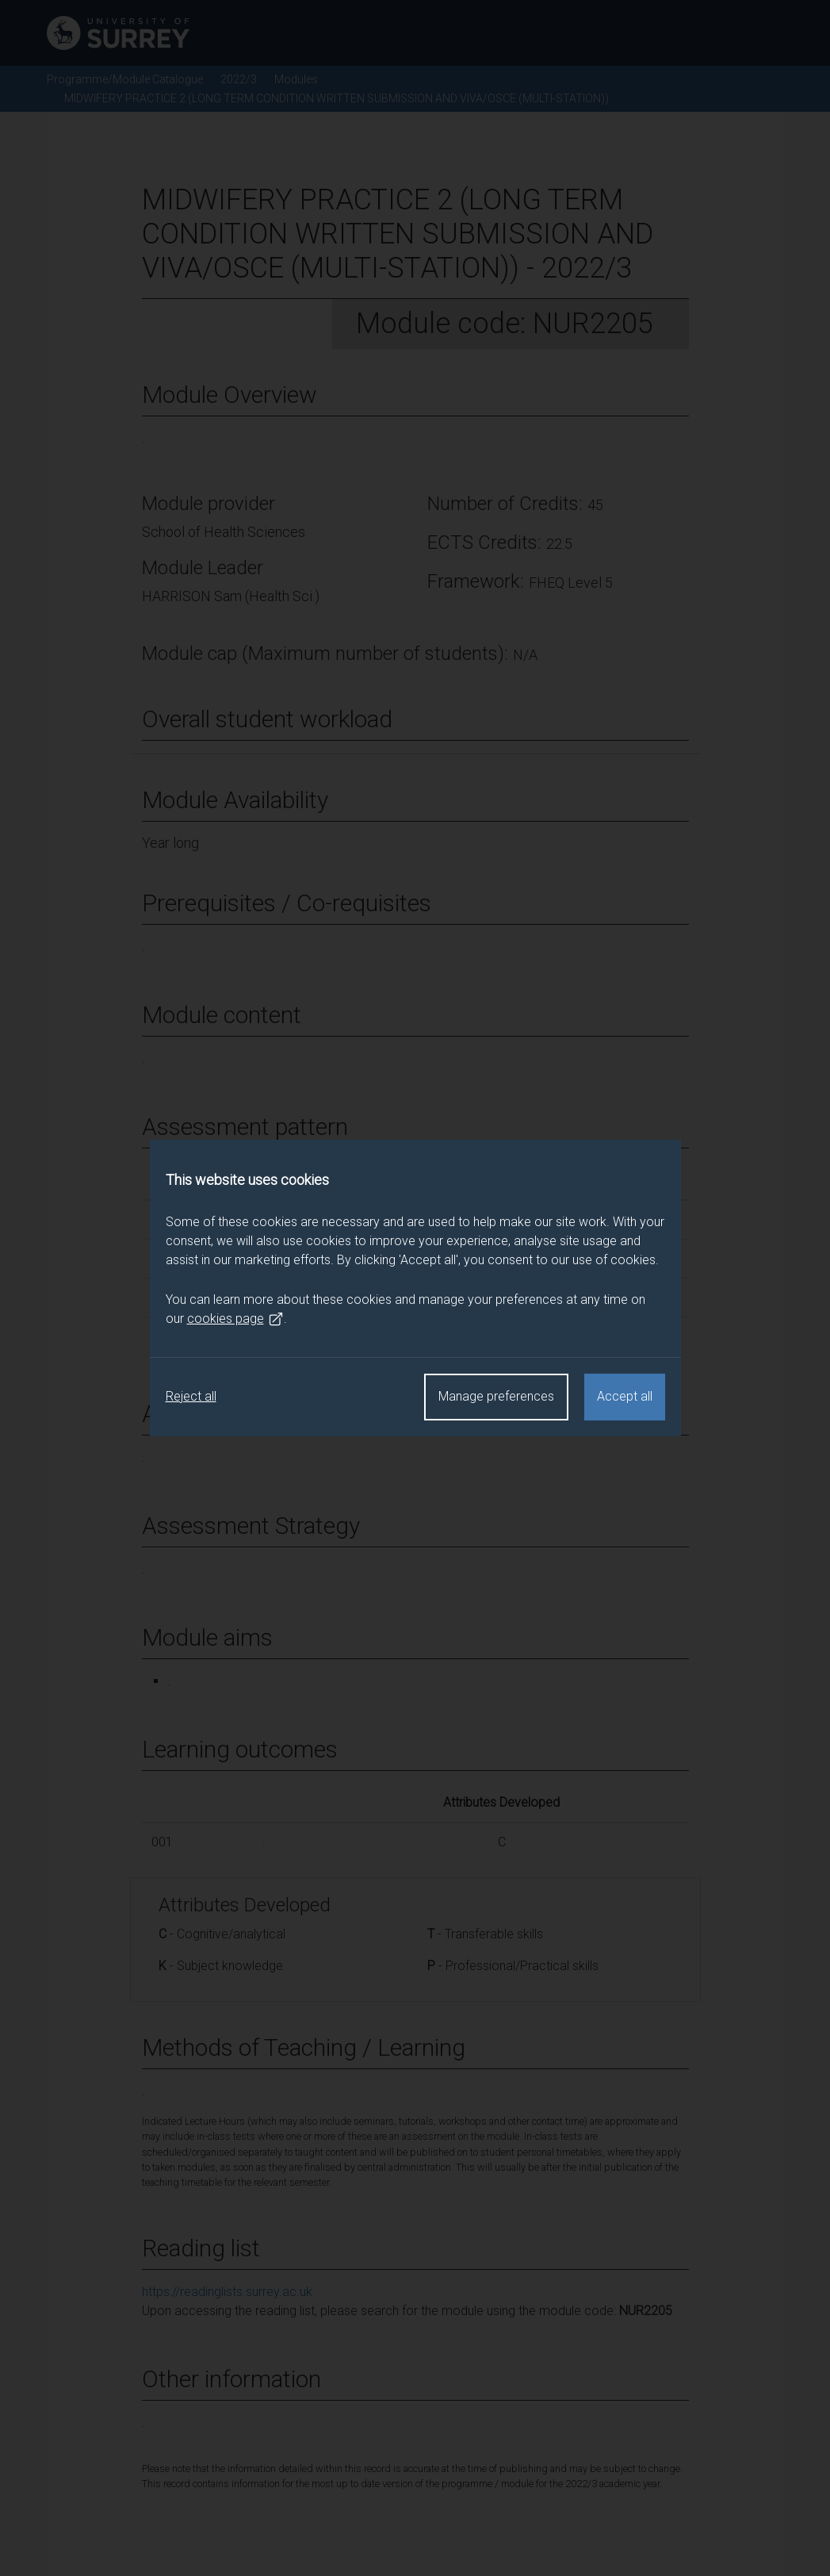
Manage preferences (496, 1396)
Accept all (624, 1396)
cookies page (235, 1319)
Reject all (191, 1396)
